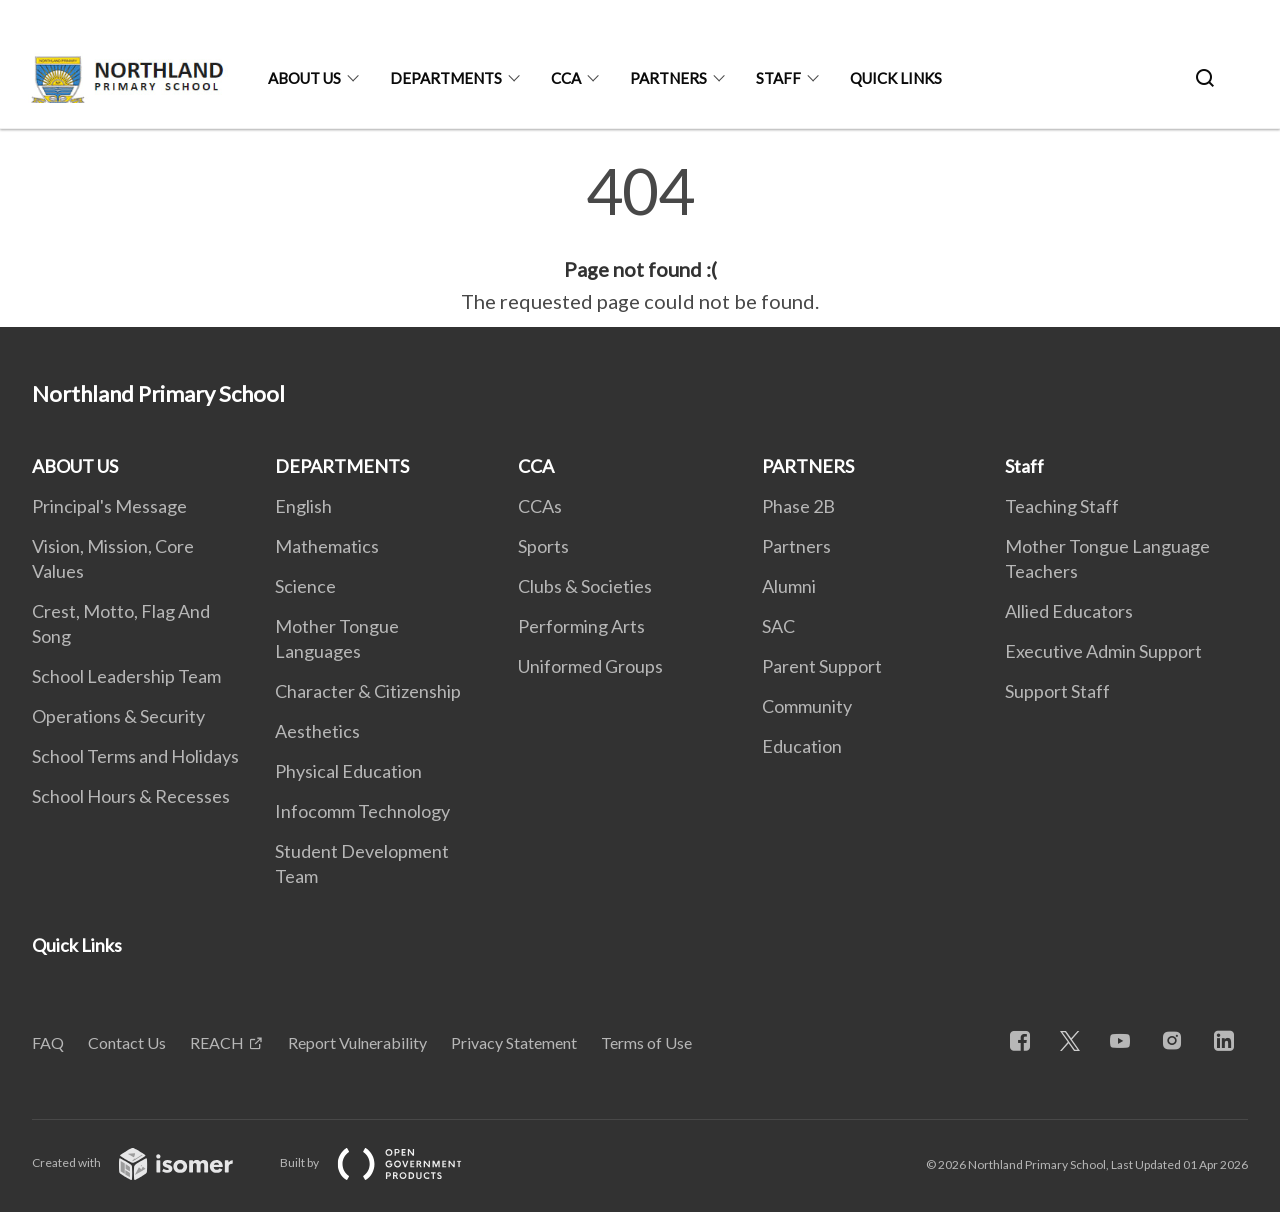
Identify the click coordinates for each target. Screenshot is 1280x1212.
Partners (796, 546)
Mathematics (327, 546)
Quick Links (896, 78)
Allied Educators (1069, 611)
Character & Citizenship (368, 691)
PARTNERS (668, 78)
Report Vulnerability (357, 1042)
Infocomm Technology (362, 811)
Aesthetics (317, 731)
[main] (640, 238)
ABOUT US (304, 78)
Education (802, 746)
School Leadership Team (126, 676)
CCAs (540, 506)
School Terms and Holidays (135, 756)
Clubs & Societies (585, 586)
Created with (148, 1162)
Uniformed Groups (590, 666)
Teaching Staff (1062, 506)
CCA (566, 78)
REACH (217, 1042)
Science (305, 586)
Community (807, 706)
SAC (778, 626)
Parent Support (822, 666)
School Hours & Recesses (131, 796)
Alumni (789, 586)
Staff (778, 78)
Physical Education (348, 771)
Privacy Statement (514, 1042)
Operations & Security (118, 716)
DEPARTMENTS (446, 78)
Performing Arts (581, 626)
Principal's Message (109, 506)
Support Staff (1057, 691)
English (303, 506)
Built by (387, 1162)
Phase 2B (798, 506)
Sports (543, 546)
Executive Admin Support (1103, 651)
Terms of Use (646, 1042)
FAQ (48, 1042)
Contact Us (127, 1042)
